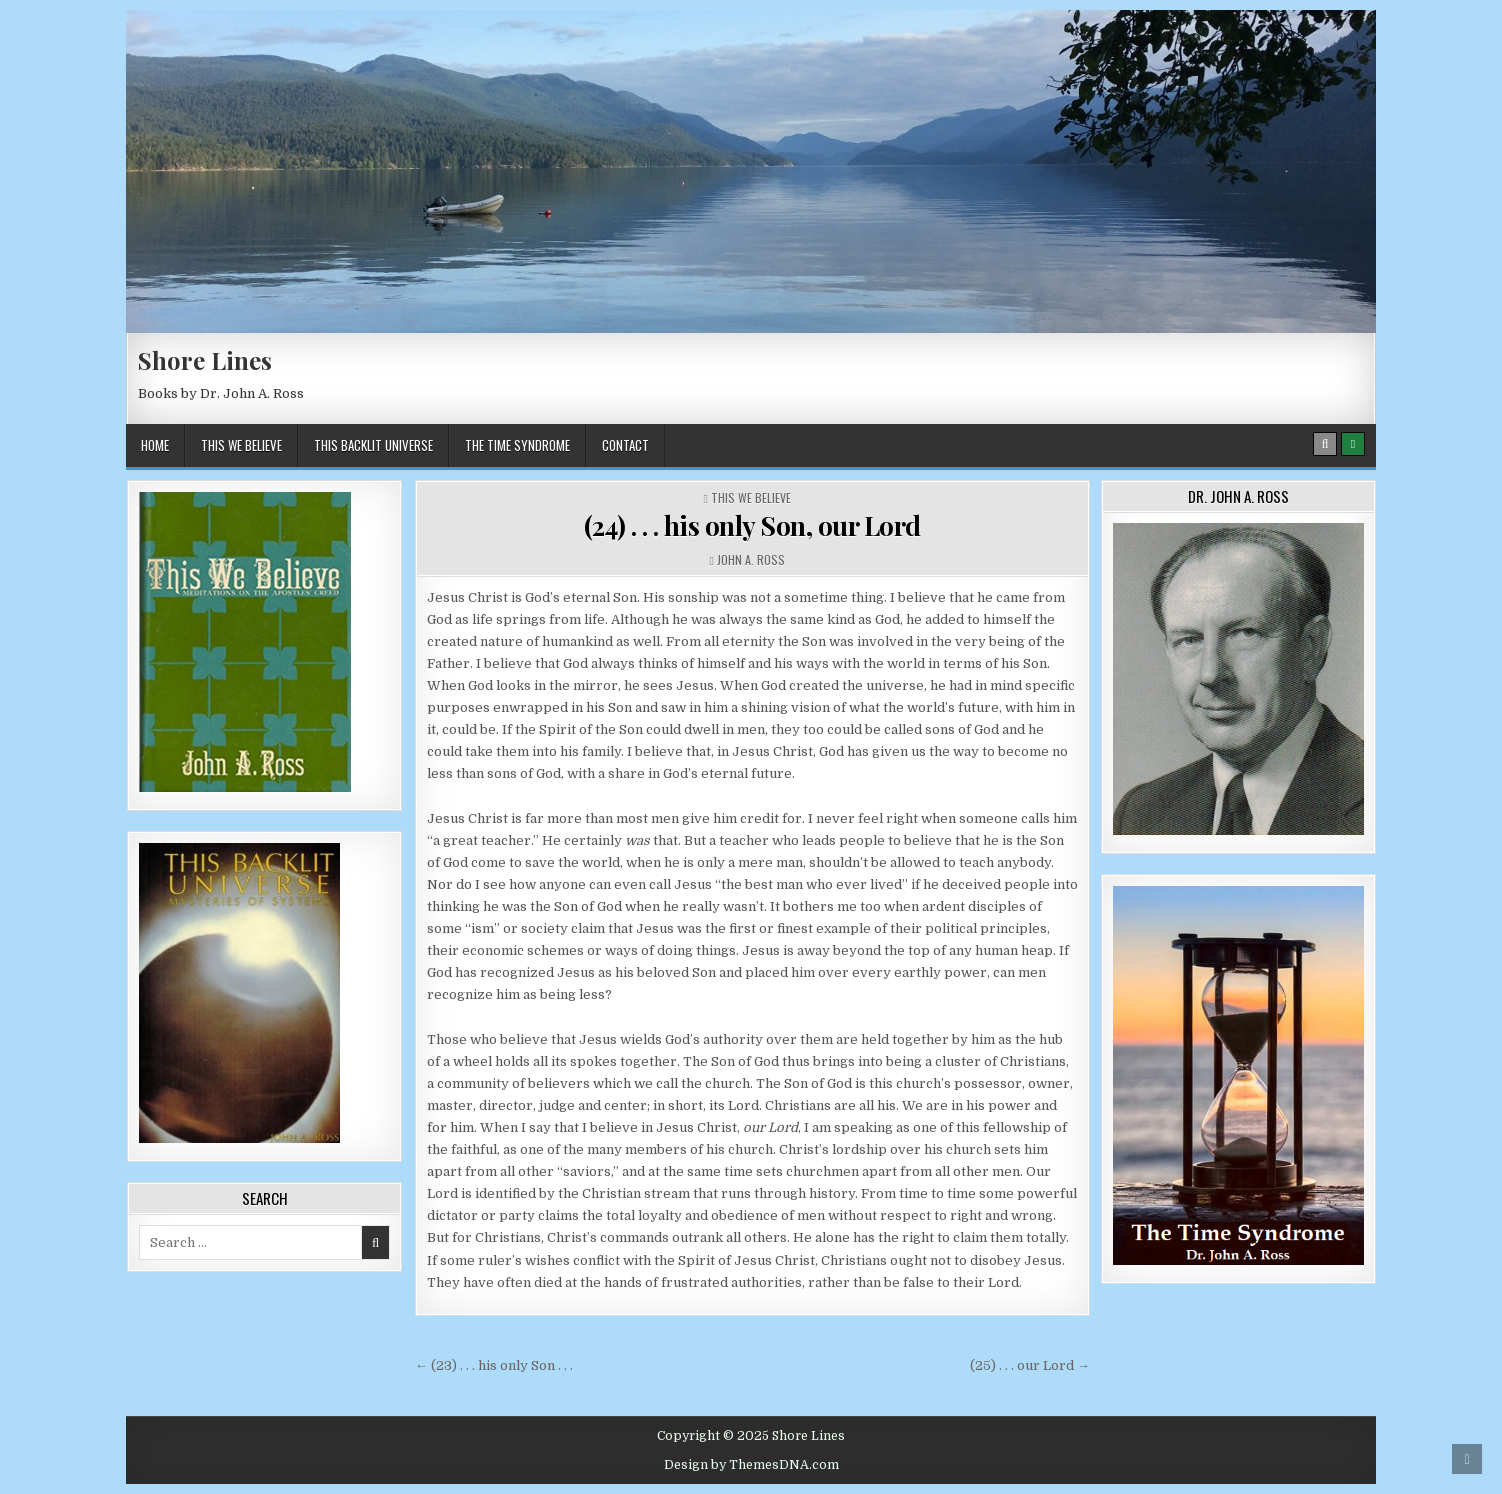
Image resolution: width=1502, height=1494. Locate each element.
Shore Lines (205, 360)
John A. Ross (751, 559)
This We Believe (241, 445)
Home (155, 445)
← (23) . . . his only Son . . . (494, 1365)
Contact (625, 445)
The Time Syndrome (517, 445)
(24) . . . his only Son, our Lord (752, 525)
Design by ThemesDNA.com (751, 1465)
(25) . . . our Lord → (1030, 1365)
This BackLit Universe (373, 445)
